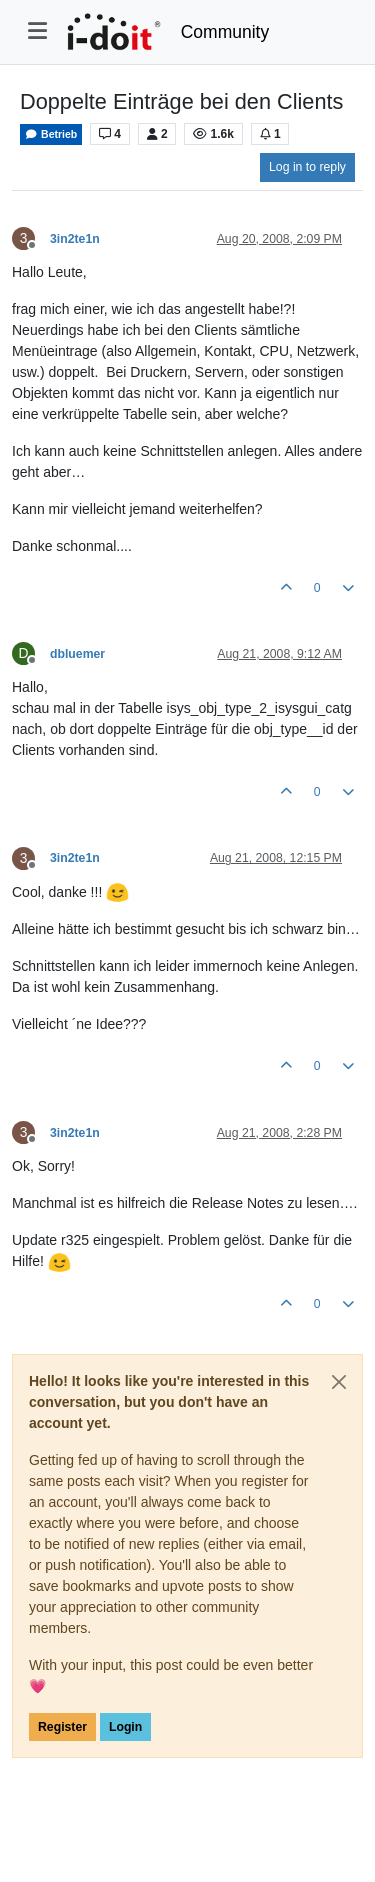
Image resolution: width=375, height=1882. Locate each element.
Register (62, 1727)
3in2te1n (75, 239)
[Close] (339, 1382)
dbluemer (77, 654)
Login (125, 1727)
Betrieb (51, 134)
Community (225, 32)
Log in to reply (307, 167)
